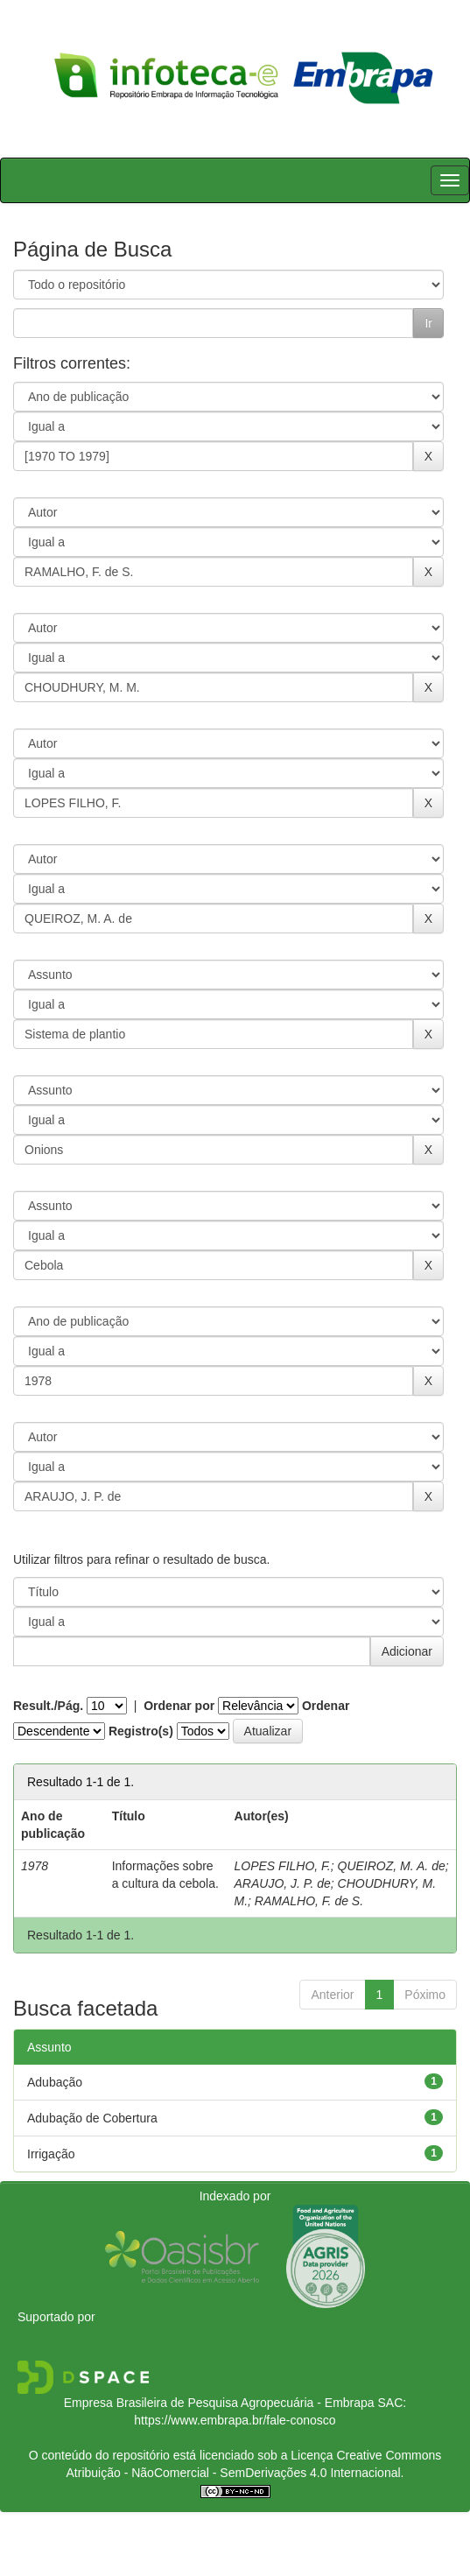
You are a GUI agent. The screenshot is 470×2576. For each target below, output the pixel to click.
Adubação (54, 2082)
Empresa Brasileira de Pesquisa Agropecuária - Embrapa (219, 2403)
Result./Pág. (48, 1706)
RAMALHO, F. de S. (309, 1901)
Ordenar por (179, 1706)
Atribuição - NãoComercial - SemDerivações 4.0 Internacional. (235, 2473)
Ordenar (325, 1706)
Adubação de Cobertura (92, 2118)
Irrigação (50, 2154)
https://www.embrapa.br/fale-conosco (234, 2420)
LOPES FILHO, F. (283, 1866)
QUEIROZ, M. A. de (391, 1866)
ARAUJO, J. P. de (283, 1883)
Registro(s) (141, 1731)
